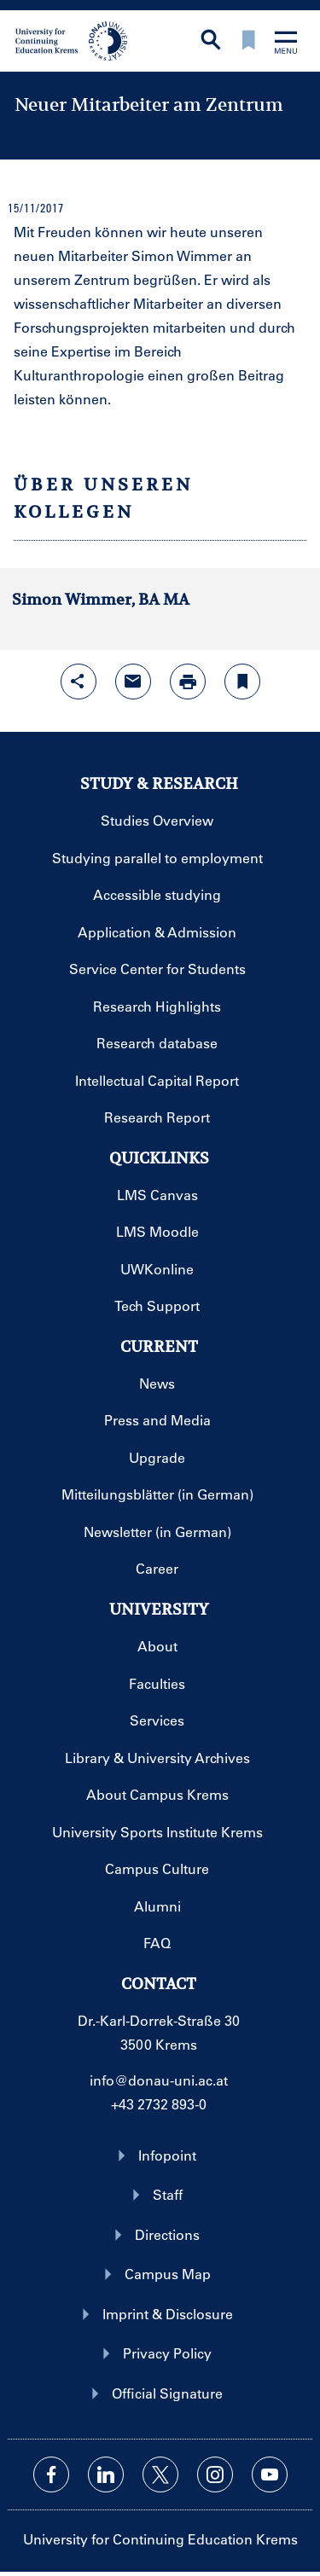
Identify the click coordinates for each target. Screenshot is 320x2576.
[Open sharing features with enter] (78, 681)
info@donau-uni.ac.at (159, 2080)
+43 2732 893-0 (159, 2104)
